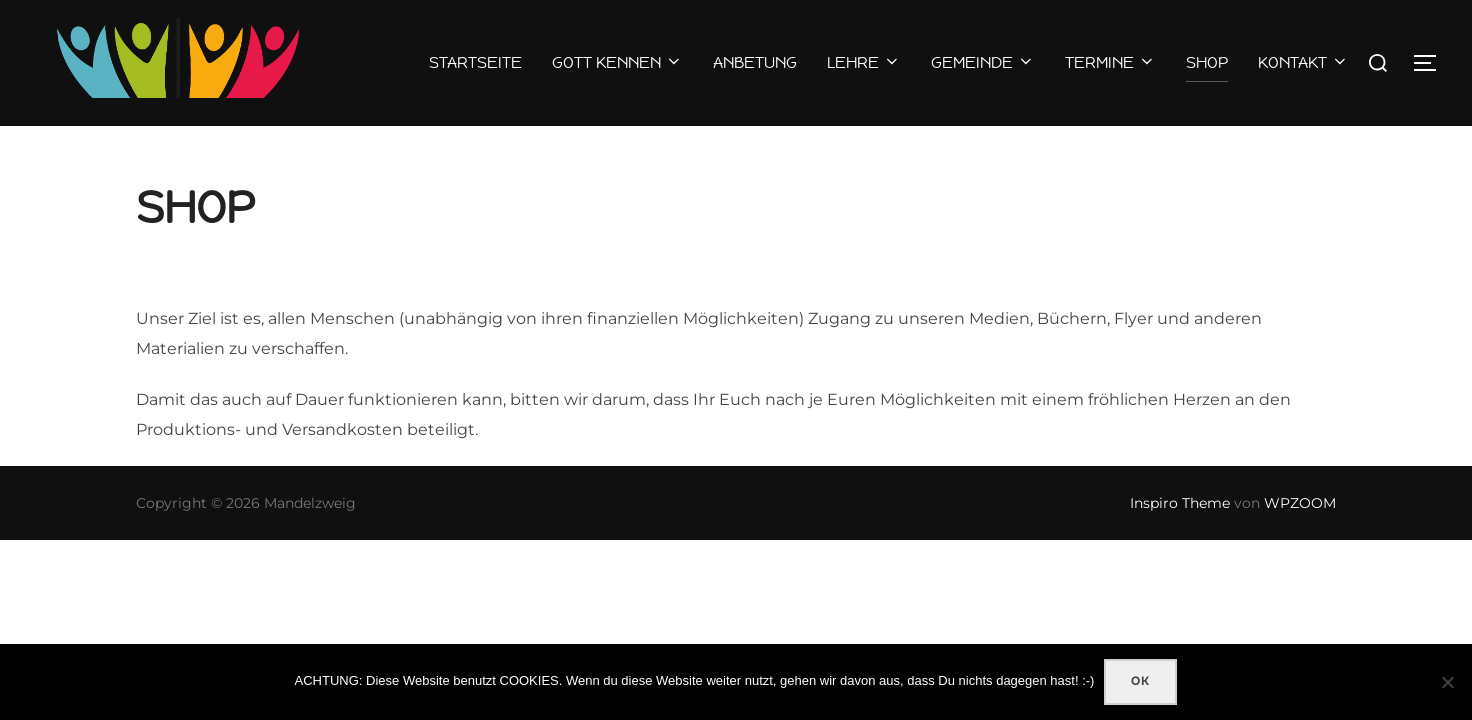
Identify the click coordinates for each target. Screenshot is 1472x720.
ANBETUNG (755, 62)
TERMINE (1110, 62)
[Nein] (1447, 682)
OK (1140, 681)
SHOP (1207, 62)
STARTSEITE (475, 62)
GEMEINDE (983, 62)
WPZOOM (1300, 543)
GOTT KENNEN (617, 62)
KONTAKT (1303, 62)
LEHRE (864, 62)
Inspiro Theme (1180, 543)
